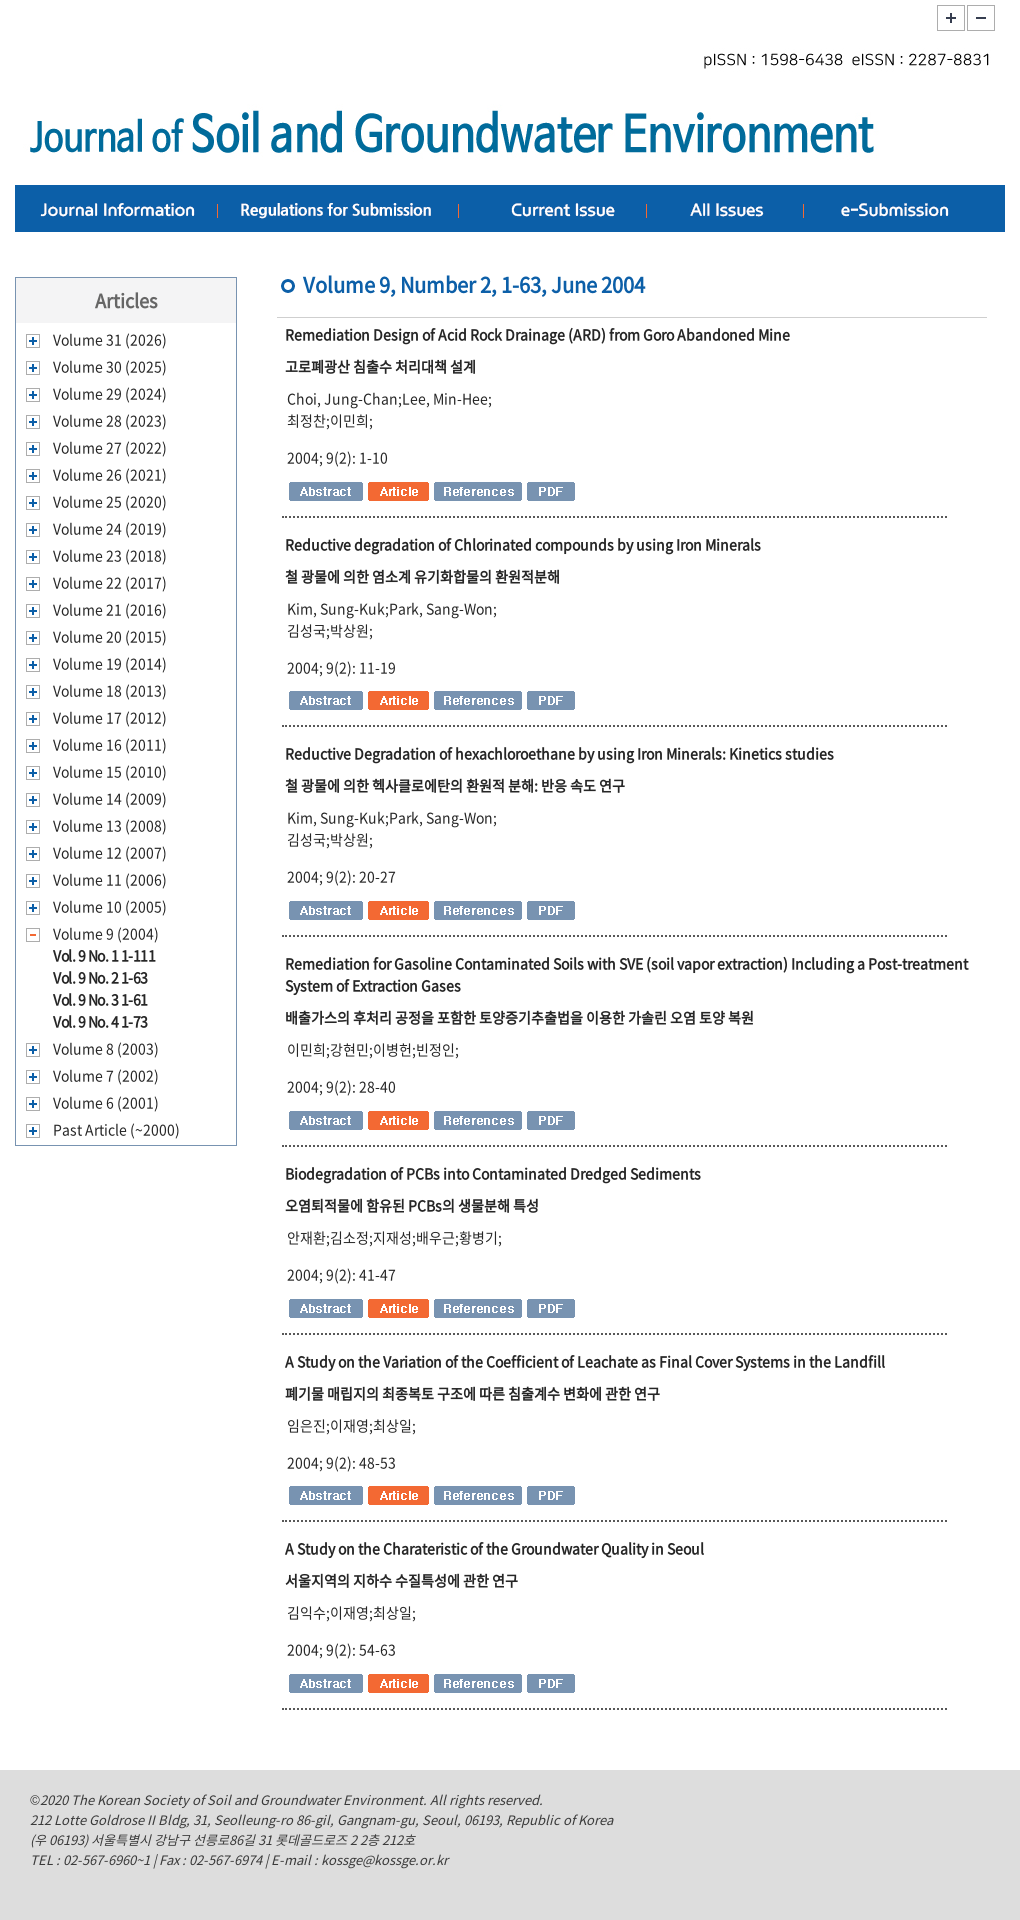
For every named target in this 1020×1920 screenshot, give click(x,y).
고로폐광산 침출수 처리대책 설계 (380, 366)
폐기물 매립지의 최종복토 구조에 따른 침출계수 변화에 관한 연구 (472, 1393)
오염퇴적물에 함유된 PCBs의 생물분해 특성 (412, 1205)
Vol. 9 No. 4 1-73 (100, 1021)
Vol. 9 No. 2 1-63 (100, 977)
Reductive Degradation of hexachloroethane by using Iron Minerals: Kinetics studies (559, 753)
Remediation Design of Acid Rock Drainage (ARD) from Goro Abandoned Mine (537, 334)
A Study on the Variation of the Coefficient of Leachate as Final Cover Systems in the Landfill (585, 1361)
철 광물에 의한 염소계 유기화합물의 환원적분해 (422, 576)
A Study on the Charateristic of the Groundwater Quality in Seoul (494, 1548)
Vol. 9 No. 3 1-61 (100, 999)
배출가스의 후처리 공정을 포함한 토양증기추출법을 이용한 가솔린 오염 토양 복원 (519, 1017)
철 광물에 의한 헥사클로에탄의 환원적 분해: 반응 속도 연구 (455, 785)
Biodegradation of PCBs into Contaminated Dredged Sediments (493, 1173)
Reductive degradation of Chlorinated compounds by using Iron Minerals (523, 544)
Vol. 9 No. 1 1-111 (104, 955)
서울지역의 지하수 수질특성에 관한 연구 (401, 1580)
